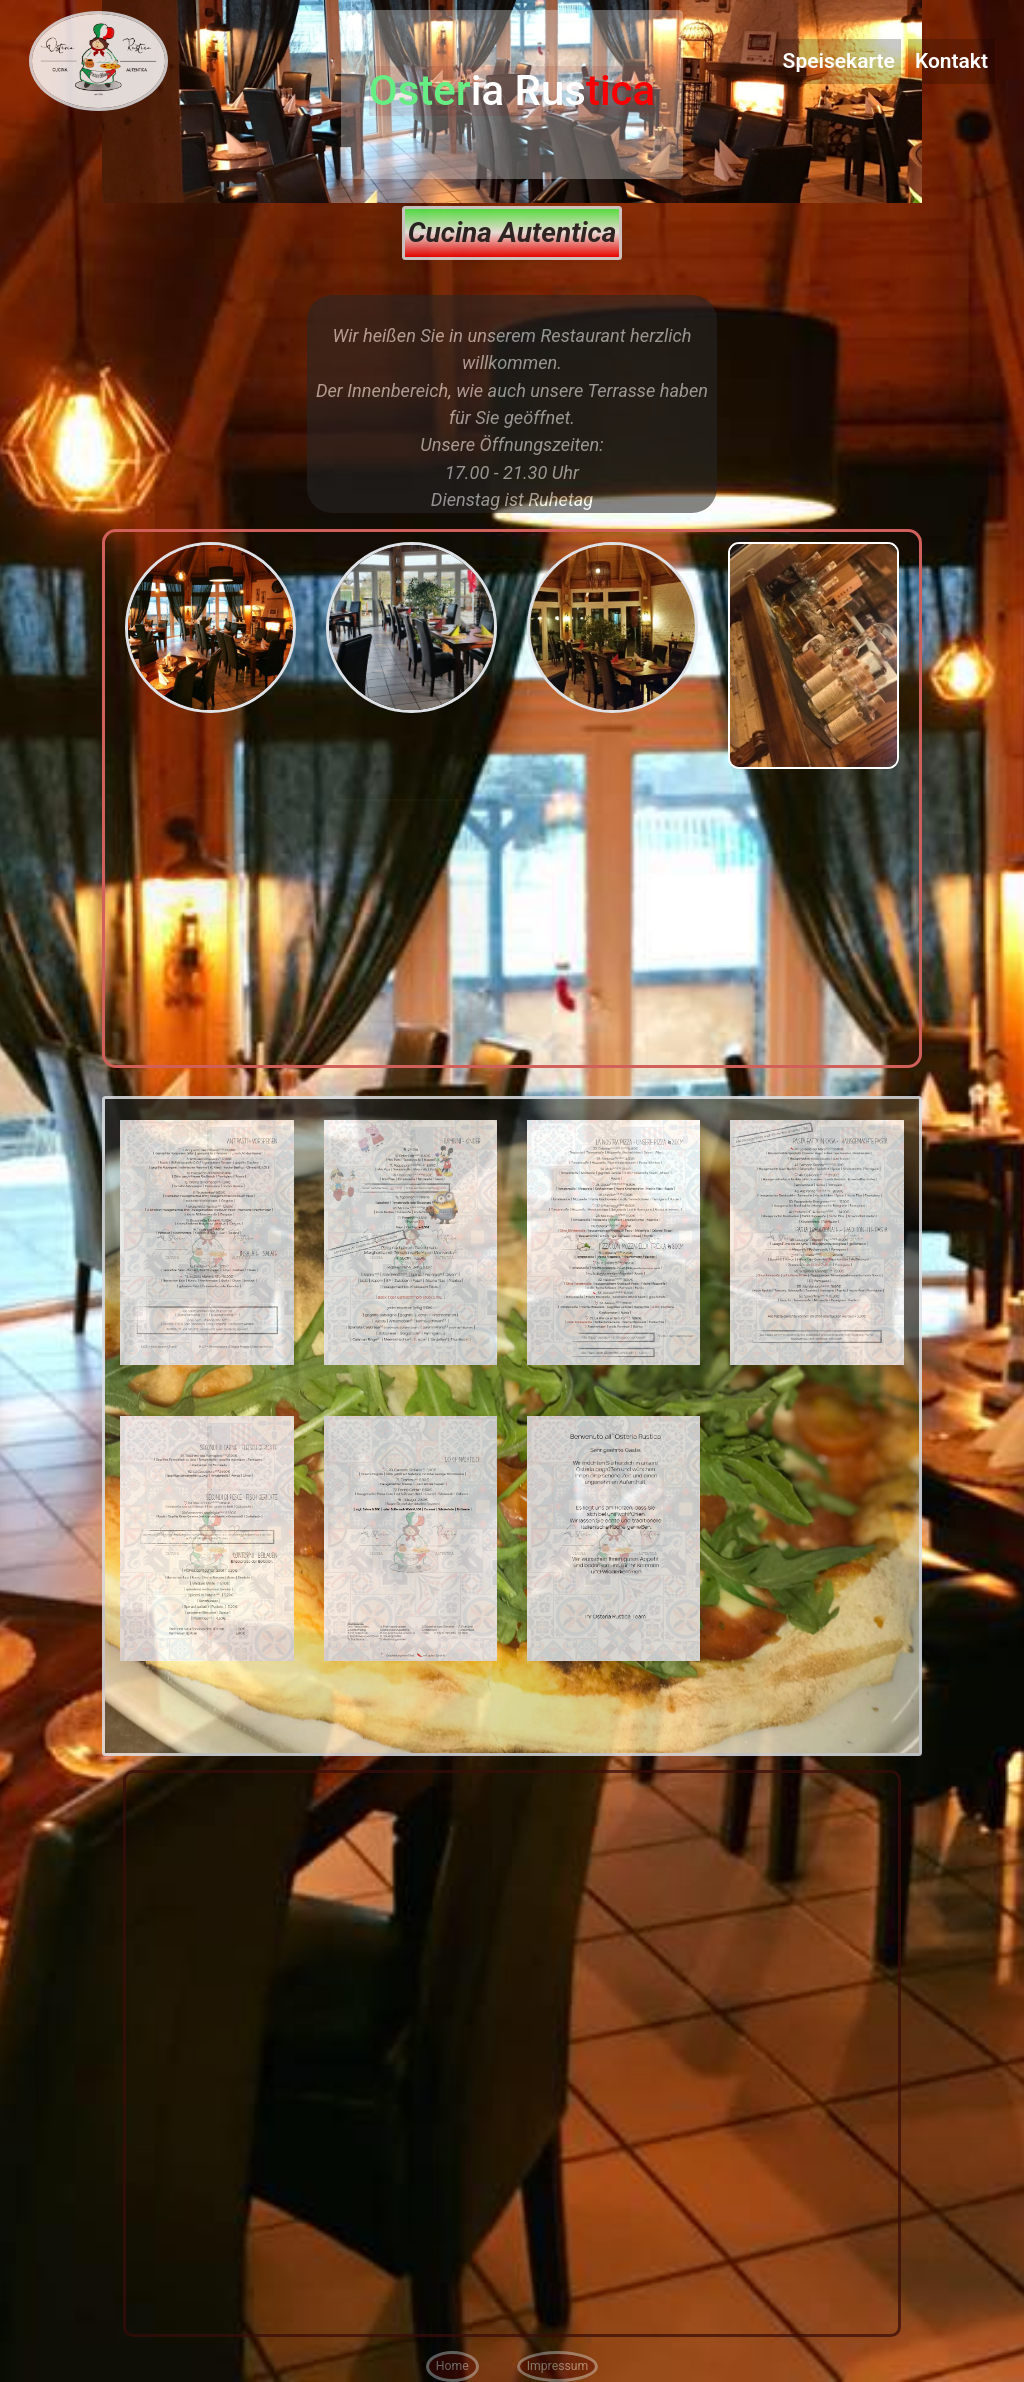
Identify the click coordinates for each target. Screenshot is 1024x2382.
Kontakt (951, 61)
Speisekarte (839, 61)
